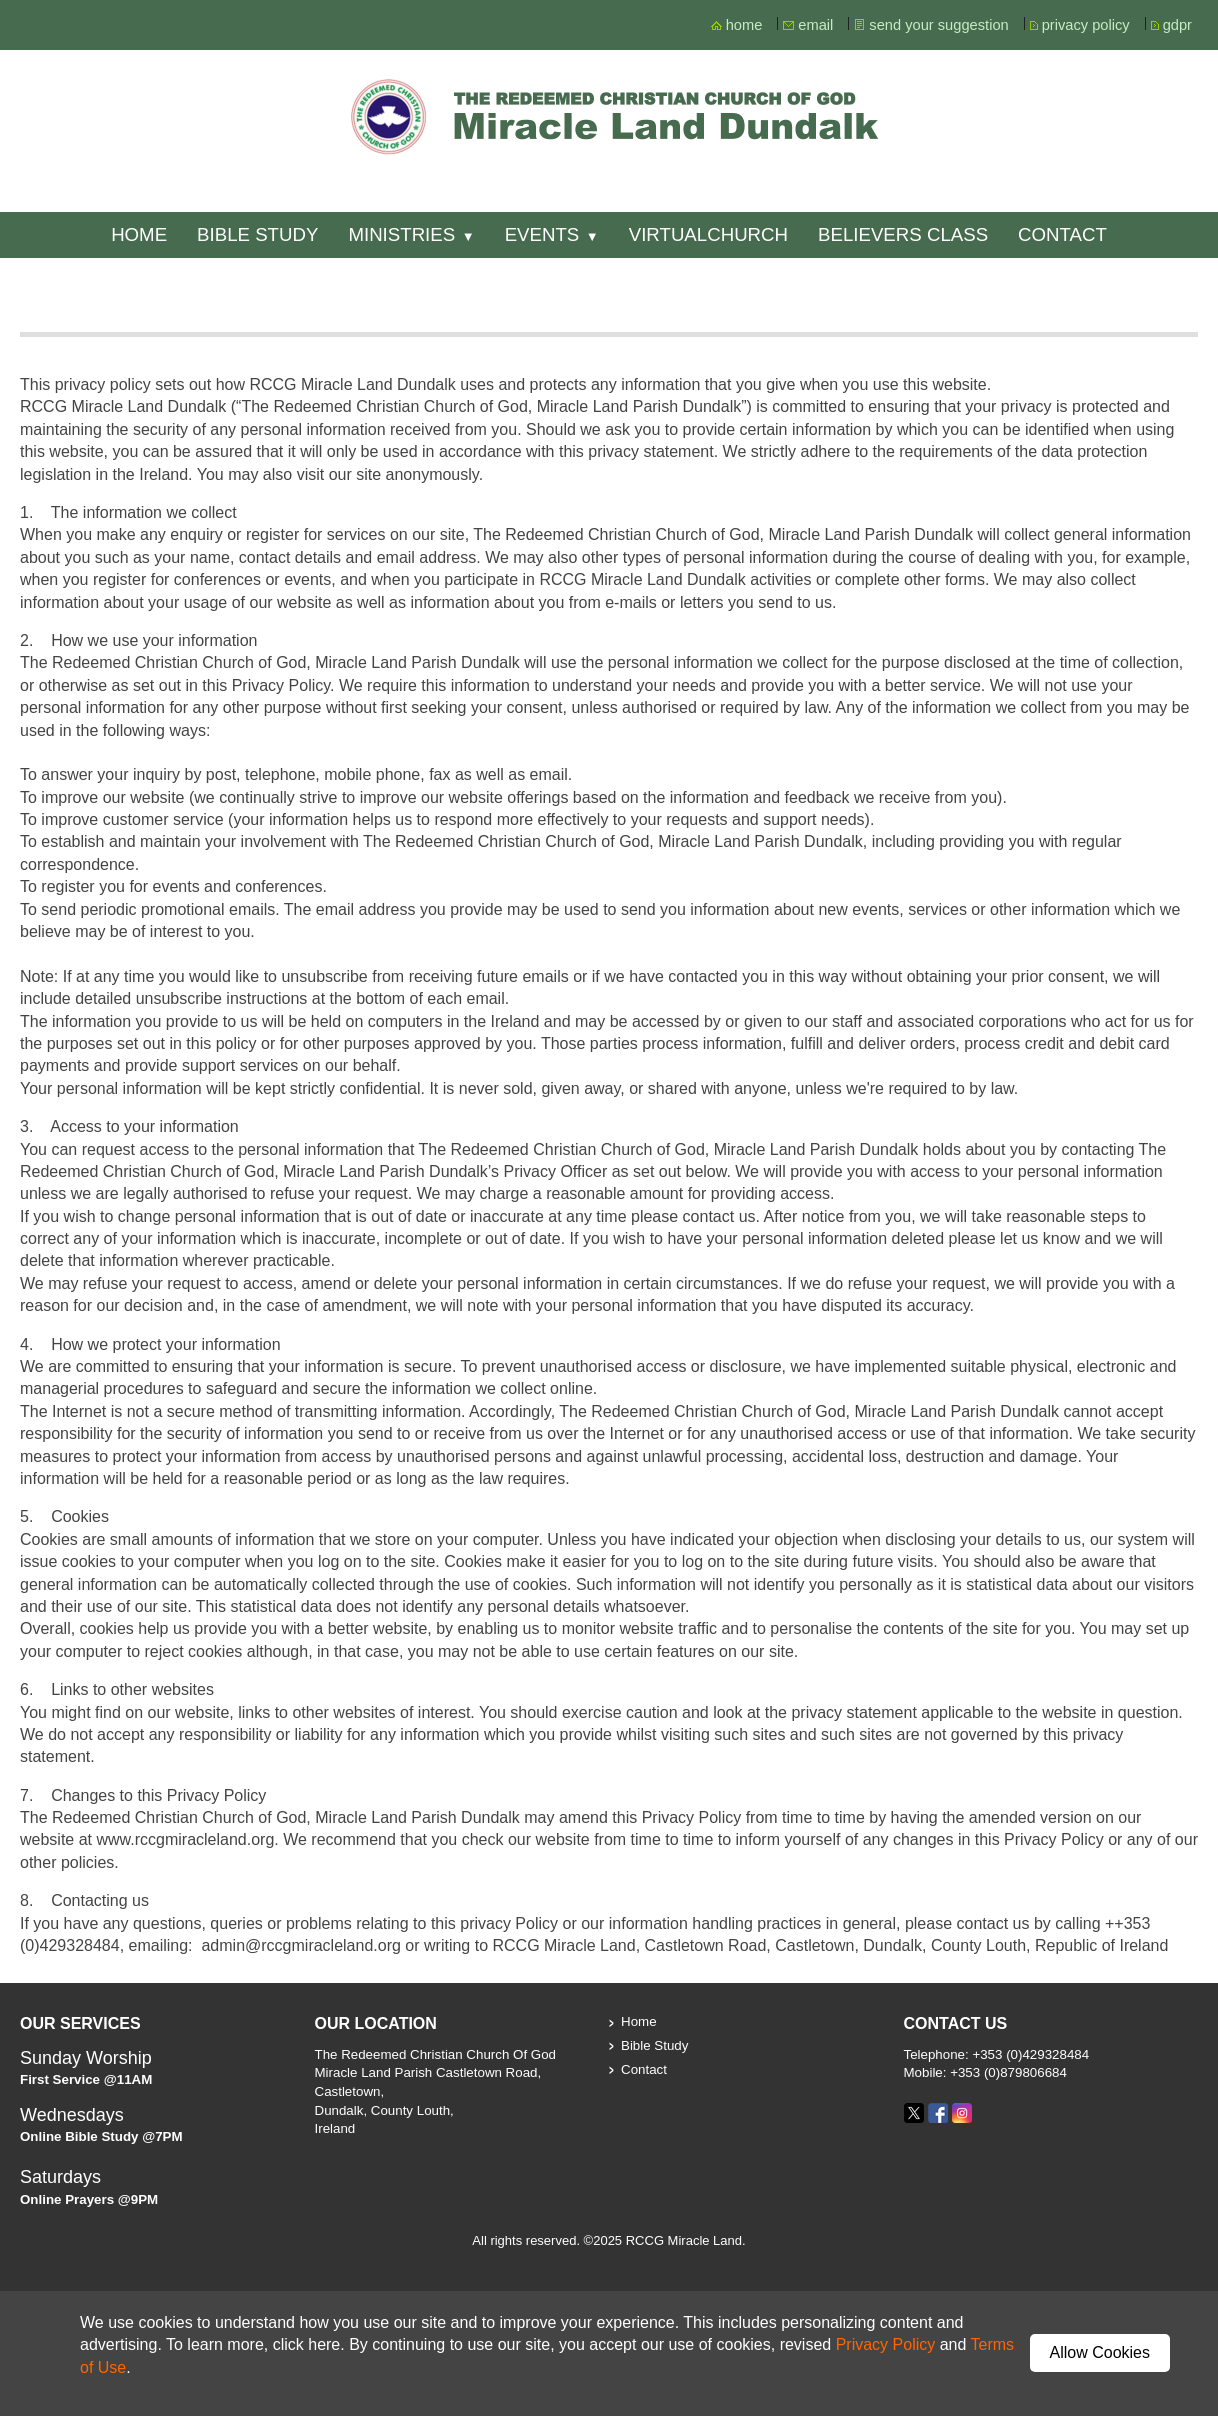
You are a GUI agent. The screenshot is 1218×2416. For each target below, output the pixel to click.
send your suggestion (938, 25)
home (744, 25)
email (815, 25)
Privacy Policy (886, 2344)
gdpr (1177, 25)
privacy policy (1086, 25)
